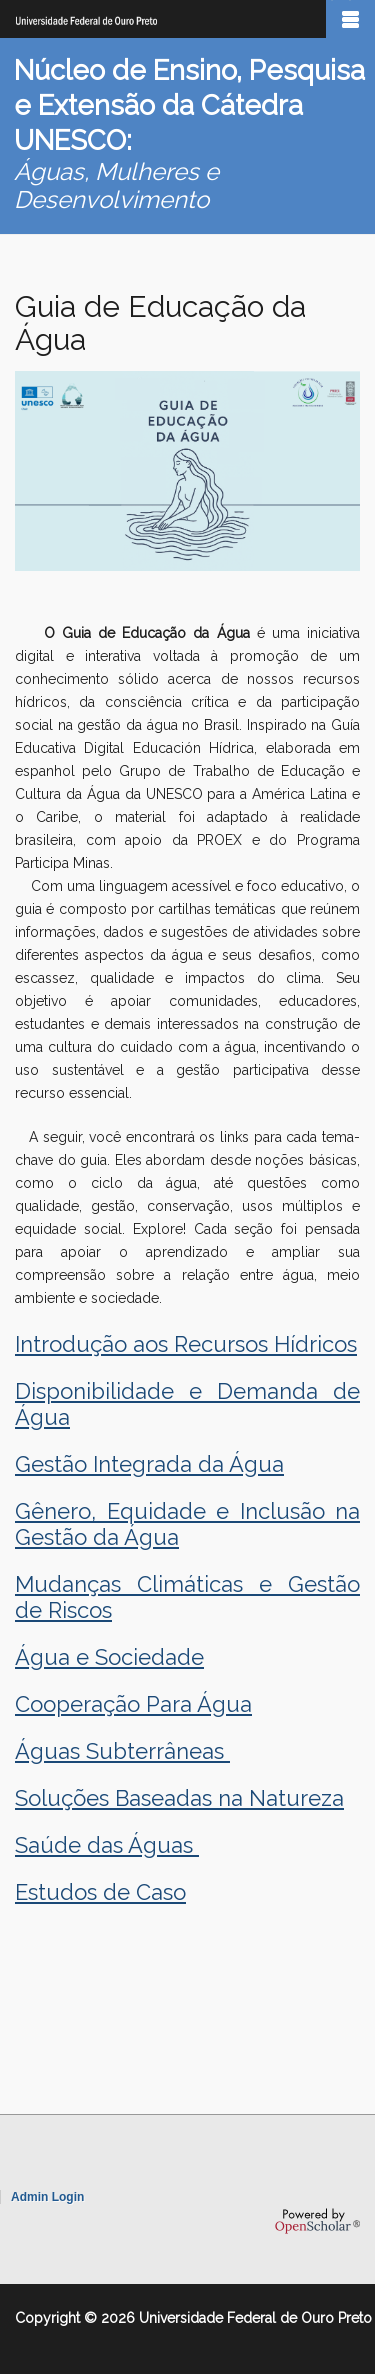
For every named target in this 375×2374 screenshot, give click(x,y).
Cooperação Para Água (133, 1704)
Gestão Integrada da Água (149, 1464)
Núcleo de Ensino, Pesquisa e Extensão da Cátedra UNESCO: (189, 105)
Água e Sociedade (109, 1657)
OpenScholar (317, 2221)
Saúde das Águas (107, 1845)
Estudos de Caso (100, 1892)
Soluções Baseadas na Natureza (179, 1798)
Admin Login (47, 2197)
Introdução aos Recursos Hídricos (186, 1344)
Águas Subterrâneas (122, 1751)
